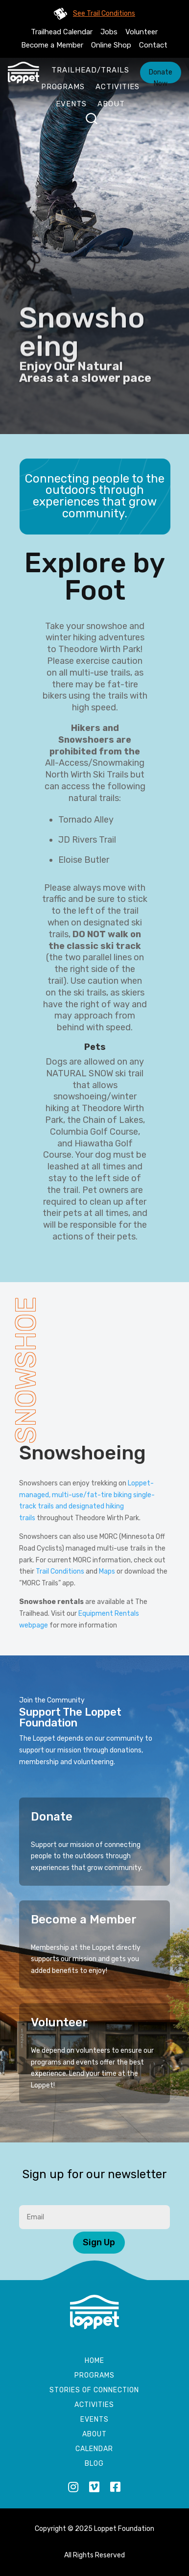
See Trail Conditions (104, 13)
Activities (117, 86)
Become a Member (52, 45)
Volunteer (141, 31)
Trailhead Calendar (62, 31)
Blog (94, 2464)
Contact (153, 45)
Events (71, 103)
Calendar (94, 2449)
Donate (51, 1816)
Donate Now (160, 75)
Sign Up (99, 2242)
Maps (107, 1571)
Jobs (109, 31)
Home (94, 2361)
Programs (63, 86)
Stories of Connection (94, 2390)
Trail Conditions (60, 1571)
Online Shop (111, 45)
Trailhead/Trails (90, 70)
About (111, 103)
